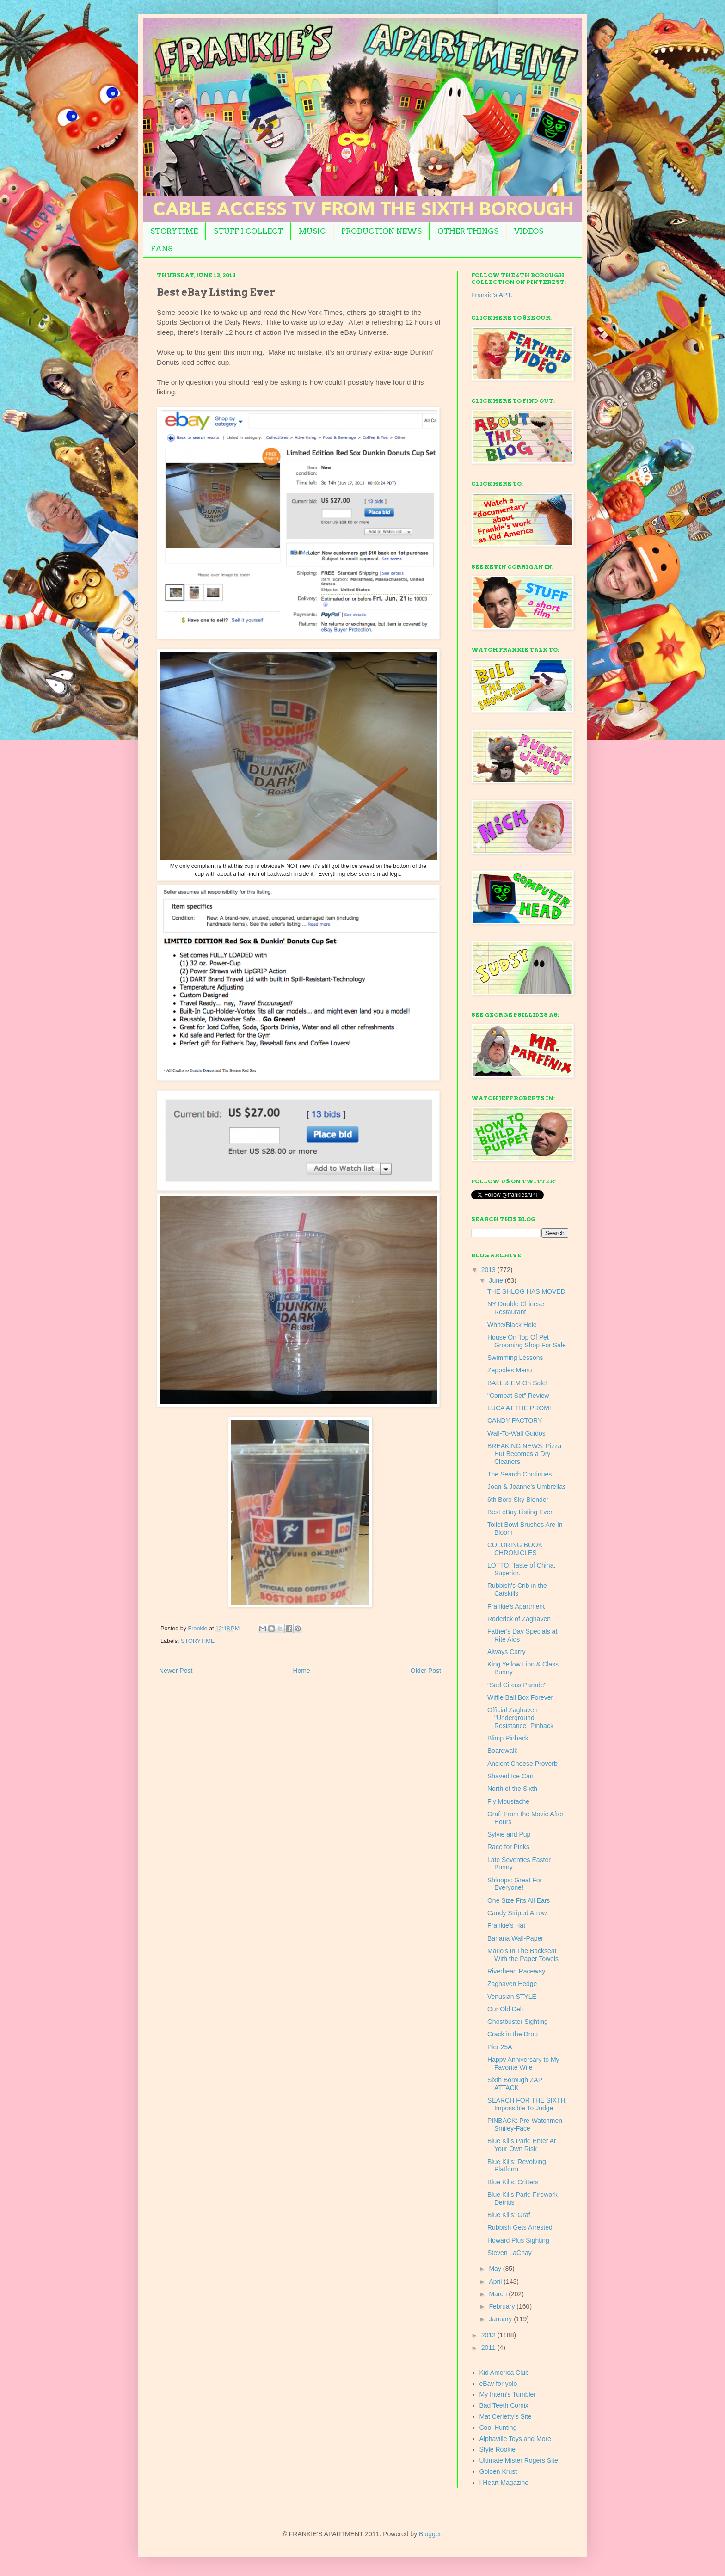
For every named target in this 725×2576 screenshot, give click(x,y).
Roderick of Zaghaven (519, 1619)
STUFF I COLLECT (248, 231)
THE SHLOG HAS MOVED (526, 1291)
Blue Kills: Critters (512, 2182)
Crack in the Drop (512, 2034)
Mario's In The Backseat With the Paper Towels (523, 1954)
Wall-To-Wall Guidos (516, 1433)
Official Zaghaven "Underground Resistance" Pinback (520, 1717)
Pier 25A (499, 2047)
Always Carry (506, 1651)
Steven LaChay (509, 2252)
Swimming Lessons (515, 1357)
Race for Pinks (508, 1847)
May (496, 2268)
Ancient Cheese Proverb (522, 1763)
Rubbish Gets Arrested (520, 2227)
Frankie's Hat (506, 1925)
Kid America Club (504, 2372)
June (496, 1280)
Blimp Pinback (507, 1738)
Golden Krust (498, 2471)
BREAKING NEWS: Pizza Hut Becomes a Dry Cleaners (524, 1453)
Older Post (426, 1670)
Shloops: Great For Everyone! (514, 1884)
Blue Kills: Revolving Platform (516, 2165)
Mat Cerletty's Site (505, 2416)
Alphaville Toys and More (515, 2438)
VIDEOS (528, 231)
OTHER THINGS (467, 231)
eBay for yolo (498, 2383)
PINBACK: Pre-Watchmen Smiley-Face (524, 2124)
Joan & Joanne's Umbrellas (526, 1486)
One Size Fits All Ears (518, 1900)
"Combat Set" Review (518, 1395)
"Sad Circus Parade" (516, 1685)
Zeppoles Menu (509, 1370)
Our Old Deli (505, 2009)
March (499, 2294)
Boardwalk (502, 1750)
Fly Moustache (508, 1801)
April (496, 2281)
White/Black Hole (512, 1324)
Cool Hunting (498, 2427)
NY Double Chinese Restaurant (515, 1308)
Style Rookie (497, 2449)
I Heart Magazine (504, 2482)
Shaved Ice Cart (510, 1776)
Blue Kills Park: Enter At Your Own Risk (521, 2144)
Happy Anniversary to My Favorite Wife (523, 2063)
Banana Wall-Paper (515, 1938)
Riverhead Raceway (516, 1971)
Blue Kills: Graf (508, 2215)
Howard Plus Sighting (518, 2240)
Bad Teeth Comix (503, 2405)
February (502, 2306)
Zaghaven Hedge (512, 1983)
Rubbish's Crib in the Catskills (517, 1589)
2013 (489, 1269)
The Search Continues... (522, 1474)
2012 (489, 2335)
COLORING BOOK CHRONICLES (514, 1548)
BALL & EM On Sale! (517, 1383)
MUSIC (312, 231)
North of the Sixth (512, 1788)
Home (301, 1670)
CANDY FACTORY (514, 1420)
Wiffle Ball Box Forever (520, 1697)
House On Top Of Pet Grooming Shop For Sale (526, 1341)
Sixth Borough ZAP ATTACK (514, 2083)
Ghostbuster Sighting (517, 2021)
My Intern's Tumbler (507, 2394)
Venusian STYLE (511, 1996)
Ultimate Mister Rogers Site (518, 2460)
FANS (161, 248)
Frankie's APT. (491, 295)
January (501, 2319)
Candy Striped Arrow (517, 1913)
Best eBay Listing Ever (520, 1512)
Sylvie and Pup (508, 1834)
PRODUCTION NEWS (381, 231)
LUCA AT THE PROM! (519, 1408)
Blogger (430, 2534)
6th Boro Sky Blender (517, 1499)
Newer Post (175, 1670)
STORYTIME (174, 231)
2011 (489, 2347)
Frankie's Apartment (516, 1606)
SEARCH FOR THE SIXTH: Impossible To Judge (527, 2104)
